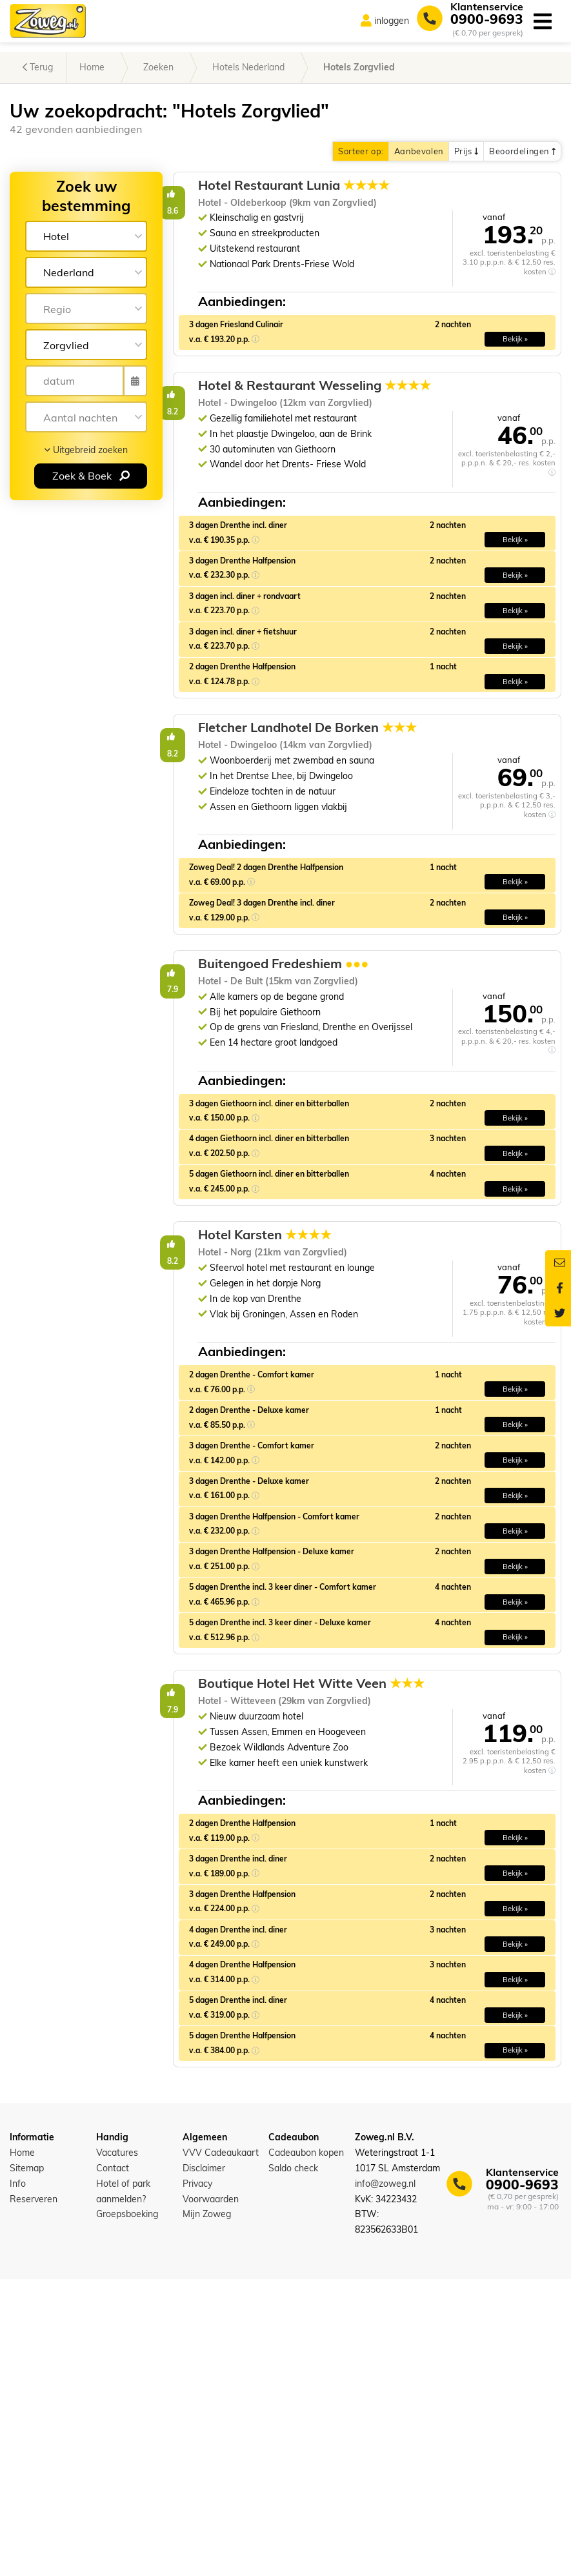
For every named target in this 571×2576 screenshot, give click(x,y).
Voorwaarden (211, 2496)
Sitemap (27, 2465)
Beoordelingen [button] (522, 151)
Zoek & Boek (91, 475)
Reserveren (33, 2496)
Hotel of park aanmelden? (123, 2488)
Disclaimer (204, 2465)
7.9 (305, 1128)
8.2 (305, 426)
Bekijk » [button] (515, 370)
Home (92, 67)
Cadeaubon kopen (306, 2449)
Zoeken (158, 67)
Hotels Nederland (248, 67)
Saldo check (293, 2465)
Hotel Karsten (404, 1453)
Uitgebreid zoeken (86, 450)
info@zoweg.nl (385, 2480)
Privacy (197, 2480)
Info (18, 2480)
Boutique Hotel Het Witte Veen (431, 1941)
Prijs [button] (466, 151)
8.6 (305, 194)
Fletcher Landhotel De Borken (427, 829)
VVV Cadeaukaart (221, 2449)
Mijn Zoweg (207, 2511)
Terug (38, 67)
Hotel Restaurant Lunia (433, 185)
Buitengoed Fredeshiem (422, 1120)
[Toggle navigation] (542, 21)
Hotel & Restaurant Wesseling (429, 424)
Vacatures (117, 2449)
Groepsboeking (127, 2511)
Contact (112, 2465)
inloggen (391, 20)
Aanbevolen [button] (418, 151)
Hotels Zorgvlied (359, 67)
